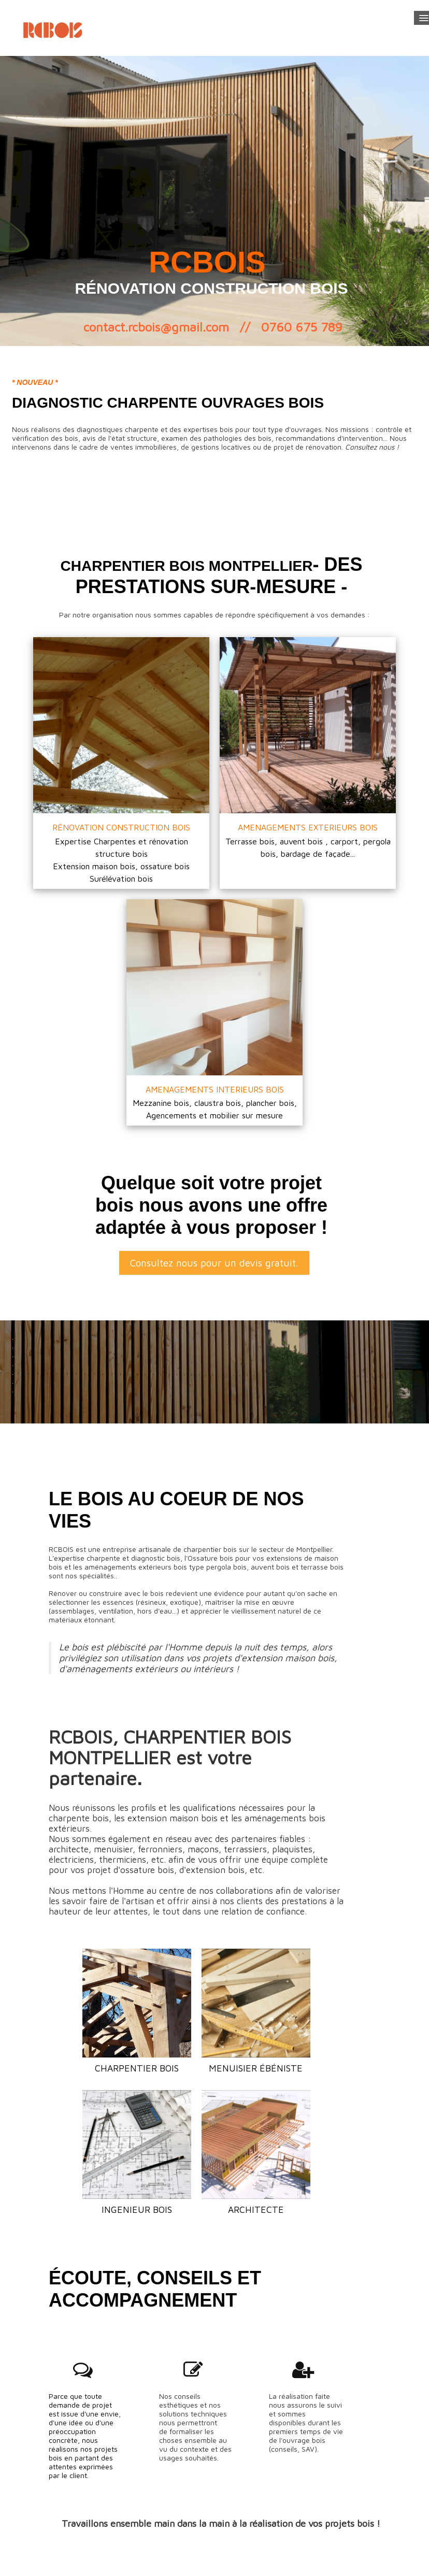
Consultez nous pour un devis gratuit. (214, 1263)
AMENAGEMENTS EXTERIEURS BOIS (308, 827)
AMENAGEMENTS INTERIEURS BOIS (215, 1089)
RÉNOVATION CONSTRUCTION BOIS (121, 827)
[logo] (54, 28)
